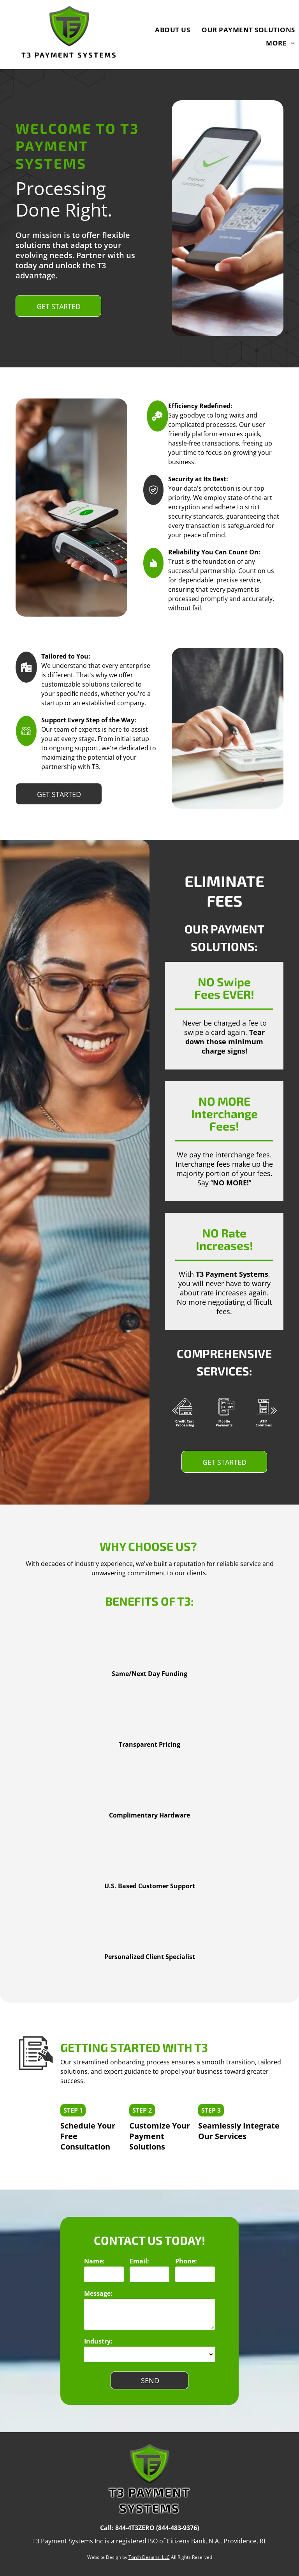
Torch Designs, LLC (149, 2557)
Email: (139, 2261)
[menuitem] (166, 30)
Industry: (98, 2341)
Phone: (186, 2261)
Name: (94, 2261)
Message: (98, 2293)
